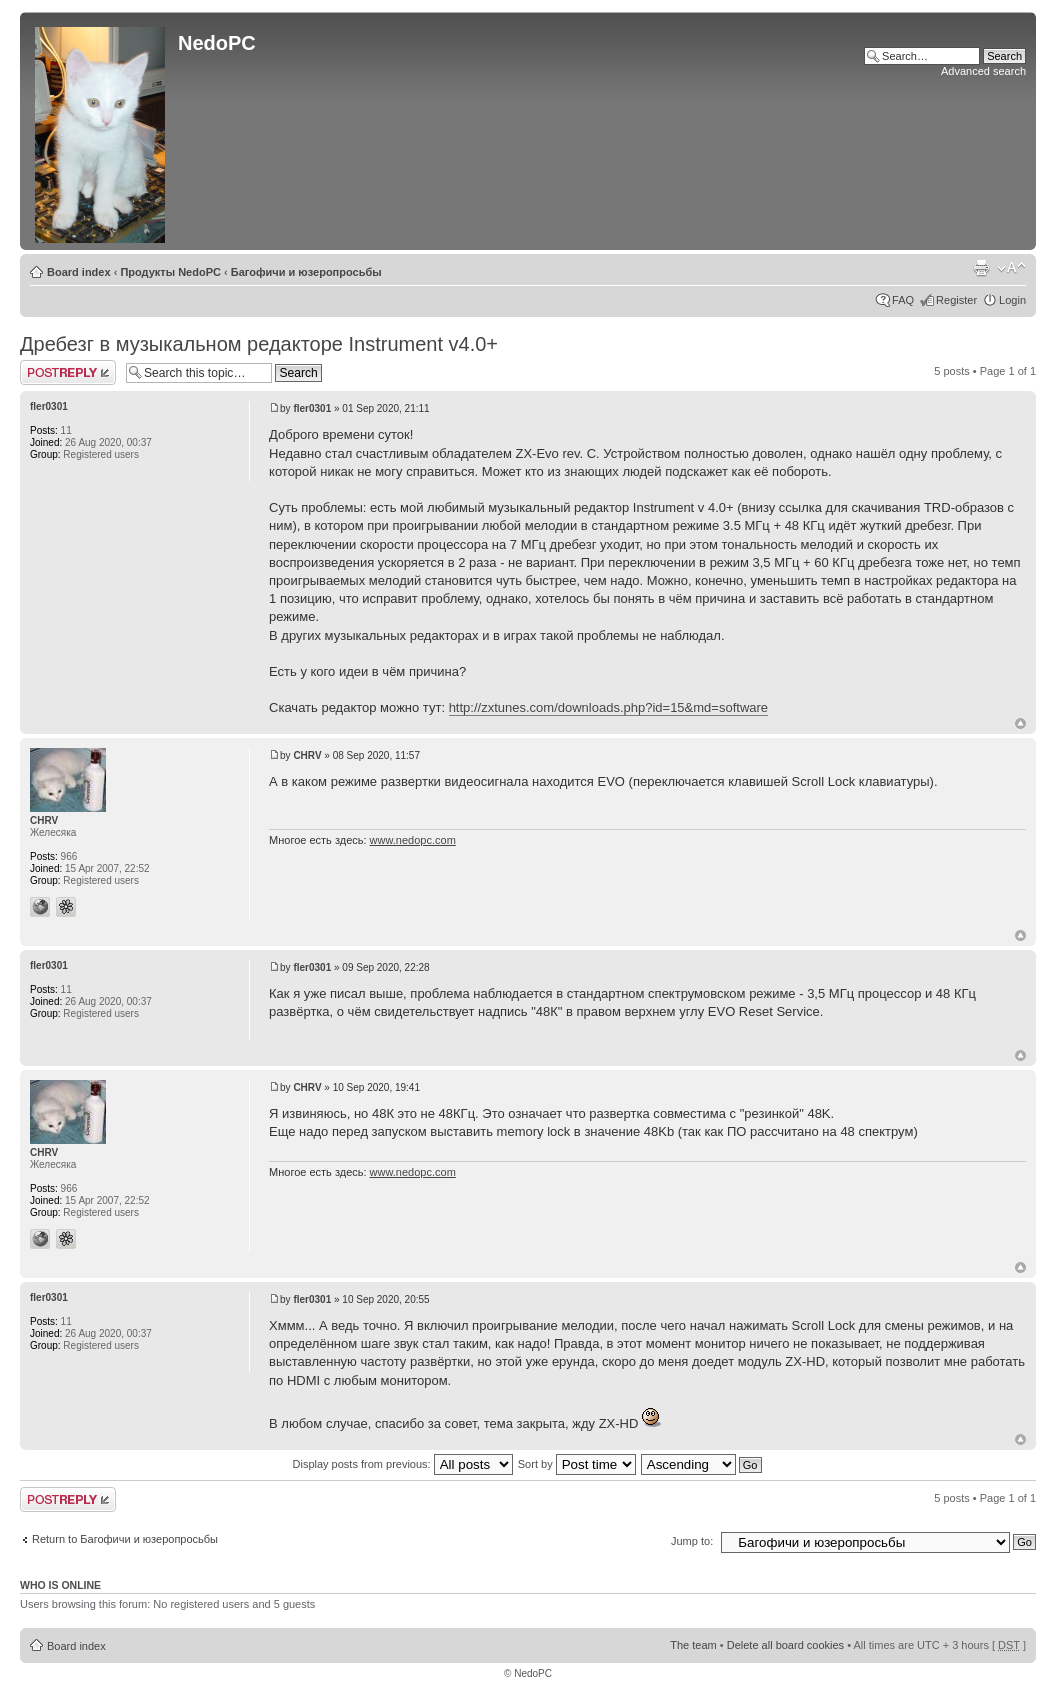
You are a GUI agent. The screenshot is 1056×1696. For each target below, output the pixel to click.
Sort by (577, 1464)
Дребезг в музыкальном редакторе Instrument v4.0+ (259, 344)
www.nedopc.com (413, 840)
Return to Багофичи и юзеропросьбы (125, 1539)
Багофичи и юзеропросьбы (306, 272)
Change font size (1011, 268)
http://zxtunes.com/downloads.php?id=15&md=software (608, 707)
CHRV (307, 755)
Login (1012, 300)
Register (956, 300)
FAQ (903, 300)
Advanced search (983, 71)
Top (1020, 723)
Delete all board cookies (785, 1645)
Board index (79, 272)
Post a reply (68, 372)
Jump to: (692, 1541)
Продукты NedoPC (170, 272)
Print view (981, 268)
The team (693, 1645)
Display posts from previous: (403, 1464)
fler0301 (312, 408)
